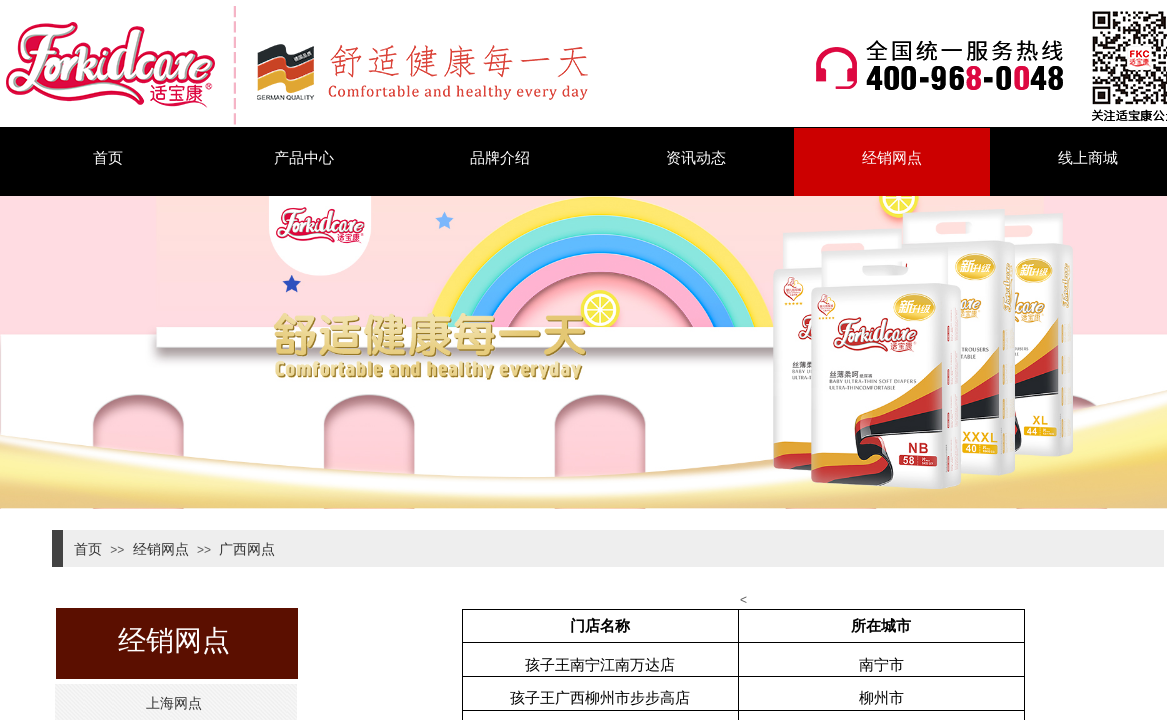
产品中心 (304, 157)
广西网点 (247, 549)
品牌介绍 (500, 157)
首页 (108, 157)
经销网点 (892, 157)
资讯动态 (696, 157)
